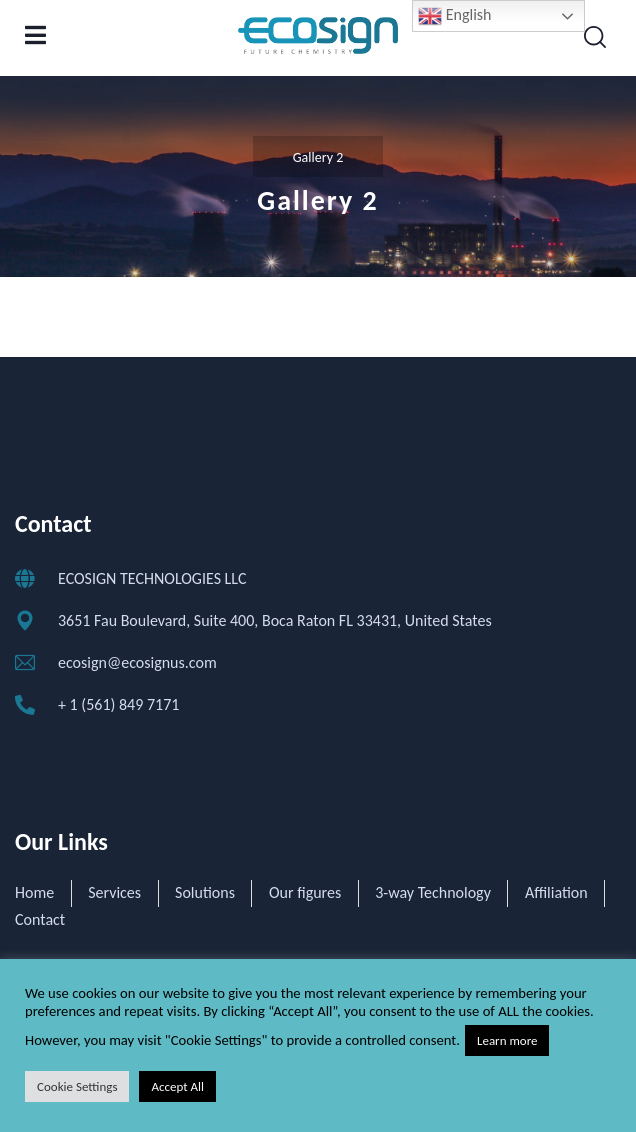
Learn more (507, 1040)
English (454, 16)
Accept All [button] (177, 1086)
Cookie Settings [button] (77, 1086)
